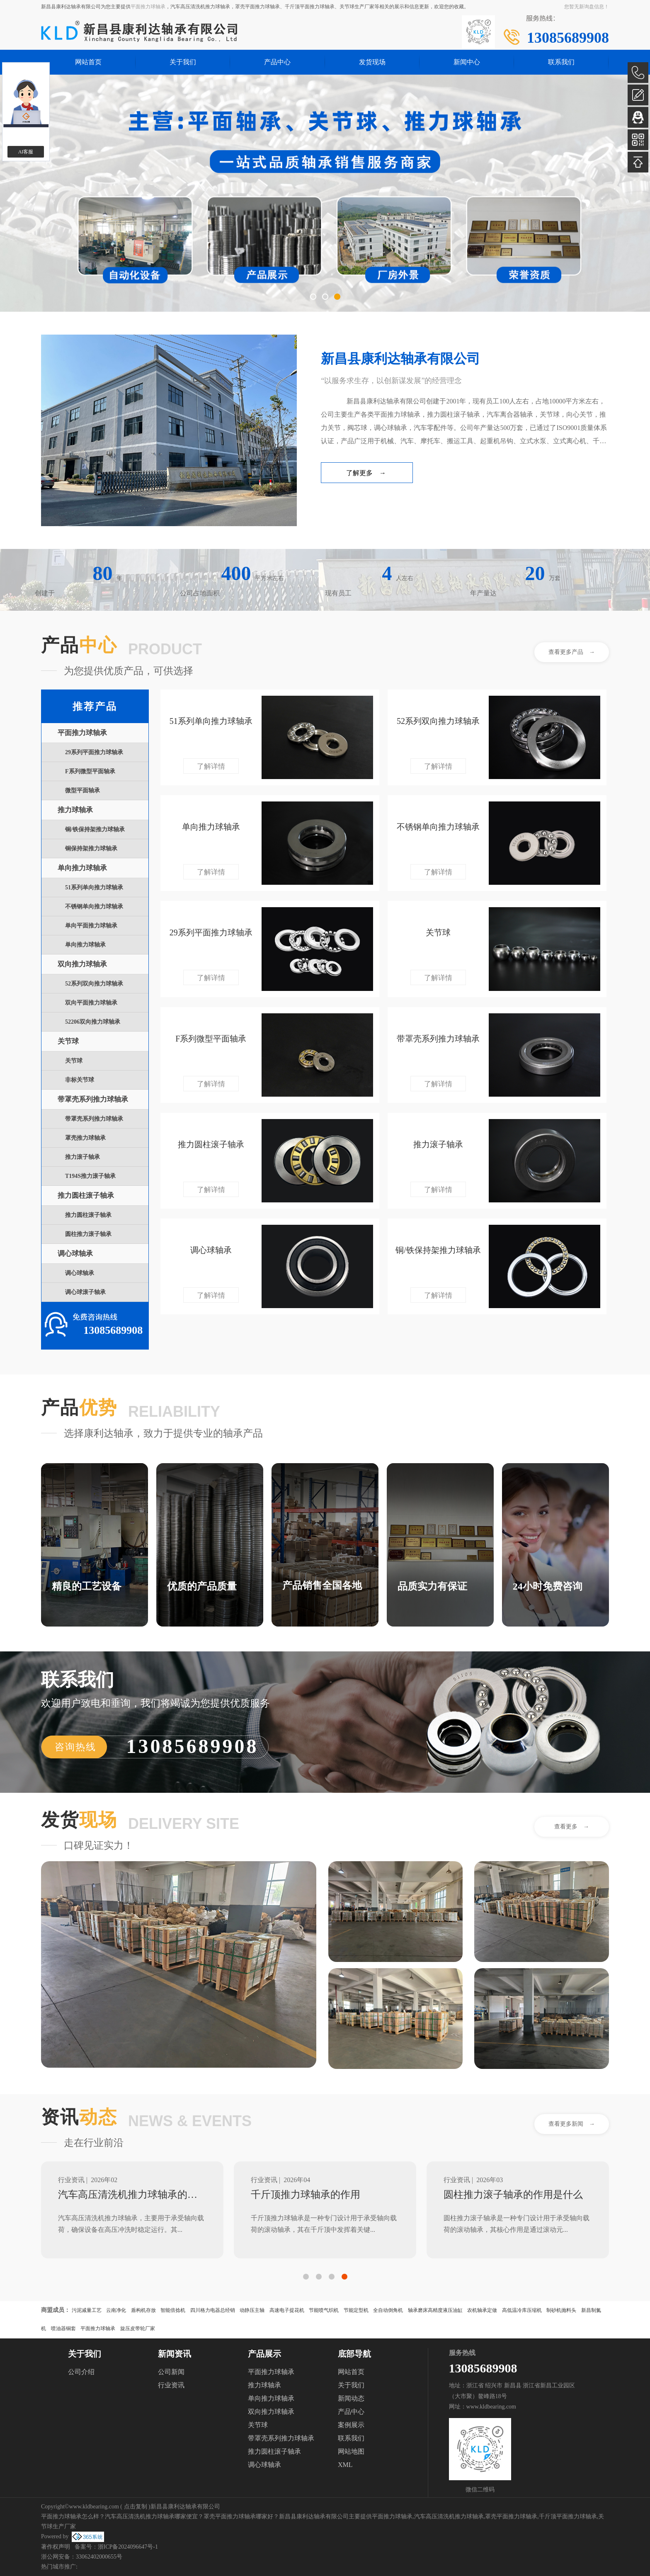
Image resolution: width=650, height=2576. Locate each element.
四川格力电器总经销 (212, 2310)
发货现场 (372, 62)
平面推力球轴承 (148, 7)
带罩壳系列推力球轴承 (93, 1099)
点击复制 (135, 2506)
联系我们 (561, 62)
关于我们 (183, 62)
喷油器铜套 (63, 2328)
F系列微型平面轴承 (90, 771)
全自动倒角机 (388, 2310)
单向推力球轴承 (82, 868)
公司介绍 (81, 2371)
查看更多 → (571, 1826)
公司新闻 (171, 2371)
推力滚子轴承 (82, 1157)
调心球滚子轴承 (85, 1292)
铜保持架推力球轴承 (91, 848)
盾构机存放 (143, 2310)
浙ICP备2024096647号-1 (128, 2547)
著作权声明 (55, 2547)
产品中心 (277, 62)
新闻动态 (351, 2398)
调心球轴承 (75, 1254)
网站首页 (88, 62)
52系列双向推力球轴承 (94, 984)
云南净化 (116, 2310)
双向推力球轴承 (82, 964)
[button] (313, 297)
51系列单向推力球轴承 (94, 887)
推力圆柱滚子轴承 (86, 1195)
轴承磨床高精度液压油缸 (435, 2310)
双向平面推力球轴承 (91, 1003)
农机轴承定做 (482, 2310)
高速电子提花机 (286, 2310)
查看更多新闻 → (571, 2124)
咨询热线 (75, 1747)
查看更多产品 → (571, 652)
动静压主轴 (252, 2310)
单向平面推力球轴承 (91, 926)
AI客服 (26, 152)
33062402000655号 (99, 2557)
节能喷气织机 (324, 2310)
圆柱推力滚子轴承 (88, 1234)
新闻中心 (467, 62)
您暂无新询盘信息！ (586, 7)
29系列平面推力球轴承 (94, 752)
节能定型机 (356, 2310)
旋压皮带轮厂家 (137, 2328)
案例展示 (351, 2424)
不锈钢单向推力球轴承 (94, 906)
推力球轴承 (75, 810)
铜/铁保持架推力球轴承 (95, 829)
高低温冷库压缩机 (522, 2310)
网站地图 (351, 2451)
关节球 (68, 1041)
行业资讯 (171, 2385)
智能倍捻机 (172, 2310)
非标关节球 (79, 1080)
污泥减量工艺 (87, 2310)
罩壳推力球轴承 (85, 1138)
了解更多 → (366, 472)
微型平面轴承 (82, 790)
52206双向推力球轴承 (92, 1022)
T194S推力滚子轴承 (90, 1176)
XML (345, 2464)
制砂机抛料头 (561, 2310)
